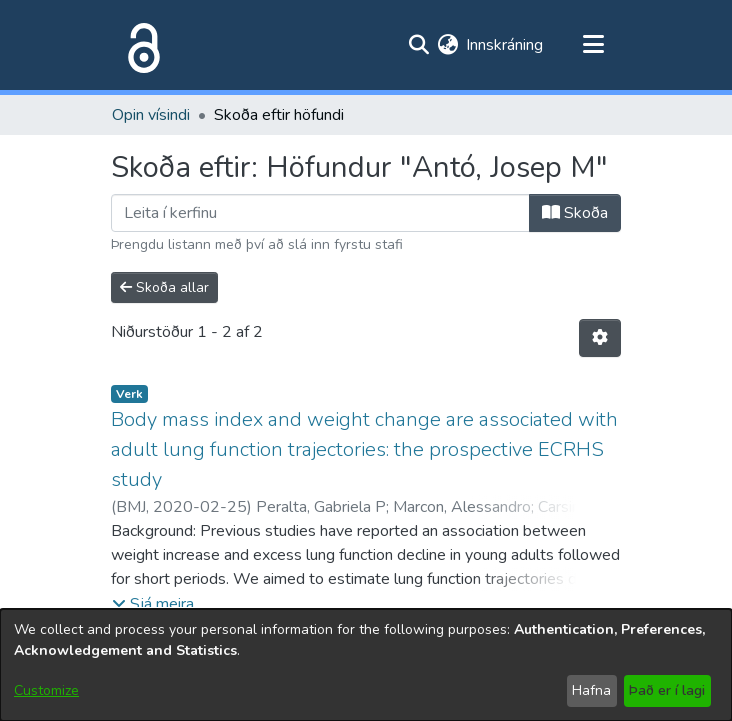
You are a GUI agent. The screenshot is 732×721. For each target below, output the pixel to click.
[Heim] (140, 45)
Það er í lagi (667, 690)
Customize (46, 690)
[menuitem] (447, 45)
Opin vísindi (151, 115)
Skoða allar (164, 287)
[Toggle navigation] (593, 45)
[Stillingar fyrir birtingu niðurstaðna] (600, 338)
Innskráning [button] (505, 45)
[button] (153, 604)
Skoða (575, 213)
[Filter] (320, 213)
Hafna (591, 690)
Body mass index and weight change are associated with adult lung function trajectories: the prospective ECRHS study (364, 449)
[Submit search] (418, 45)
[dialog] (366, 665)
